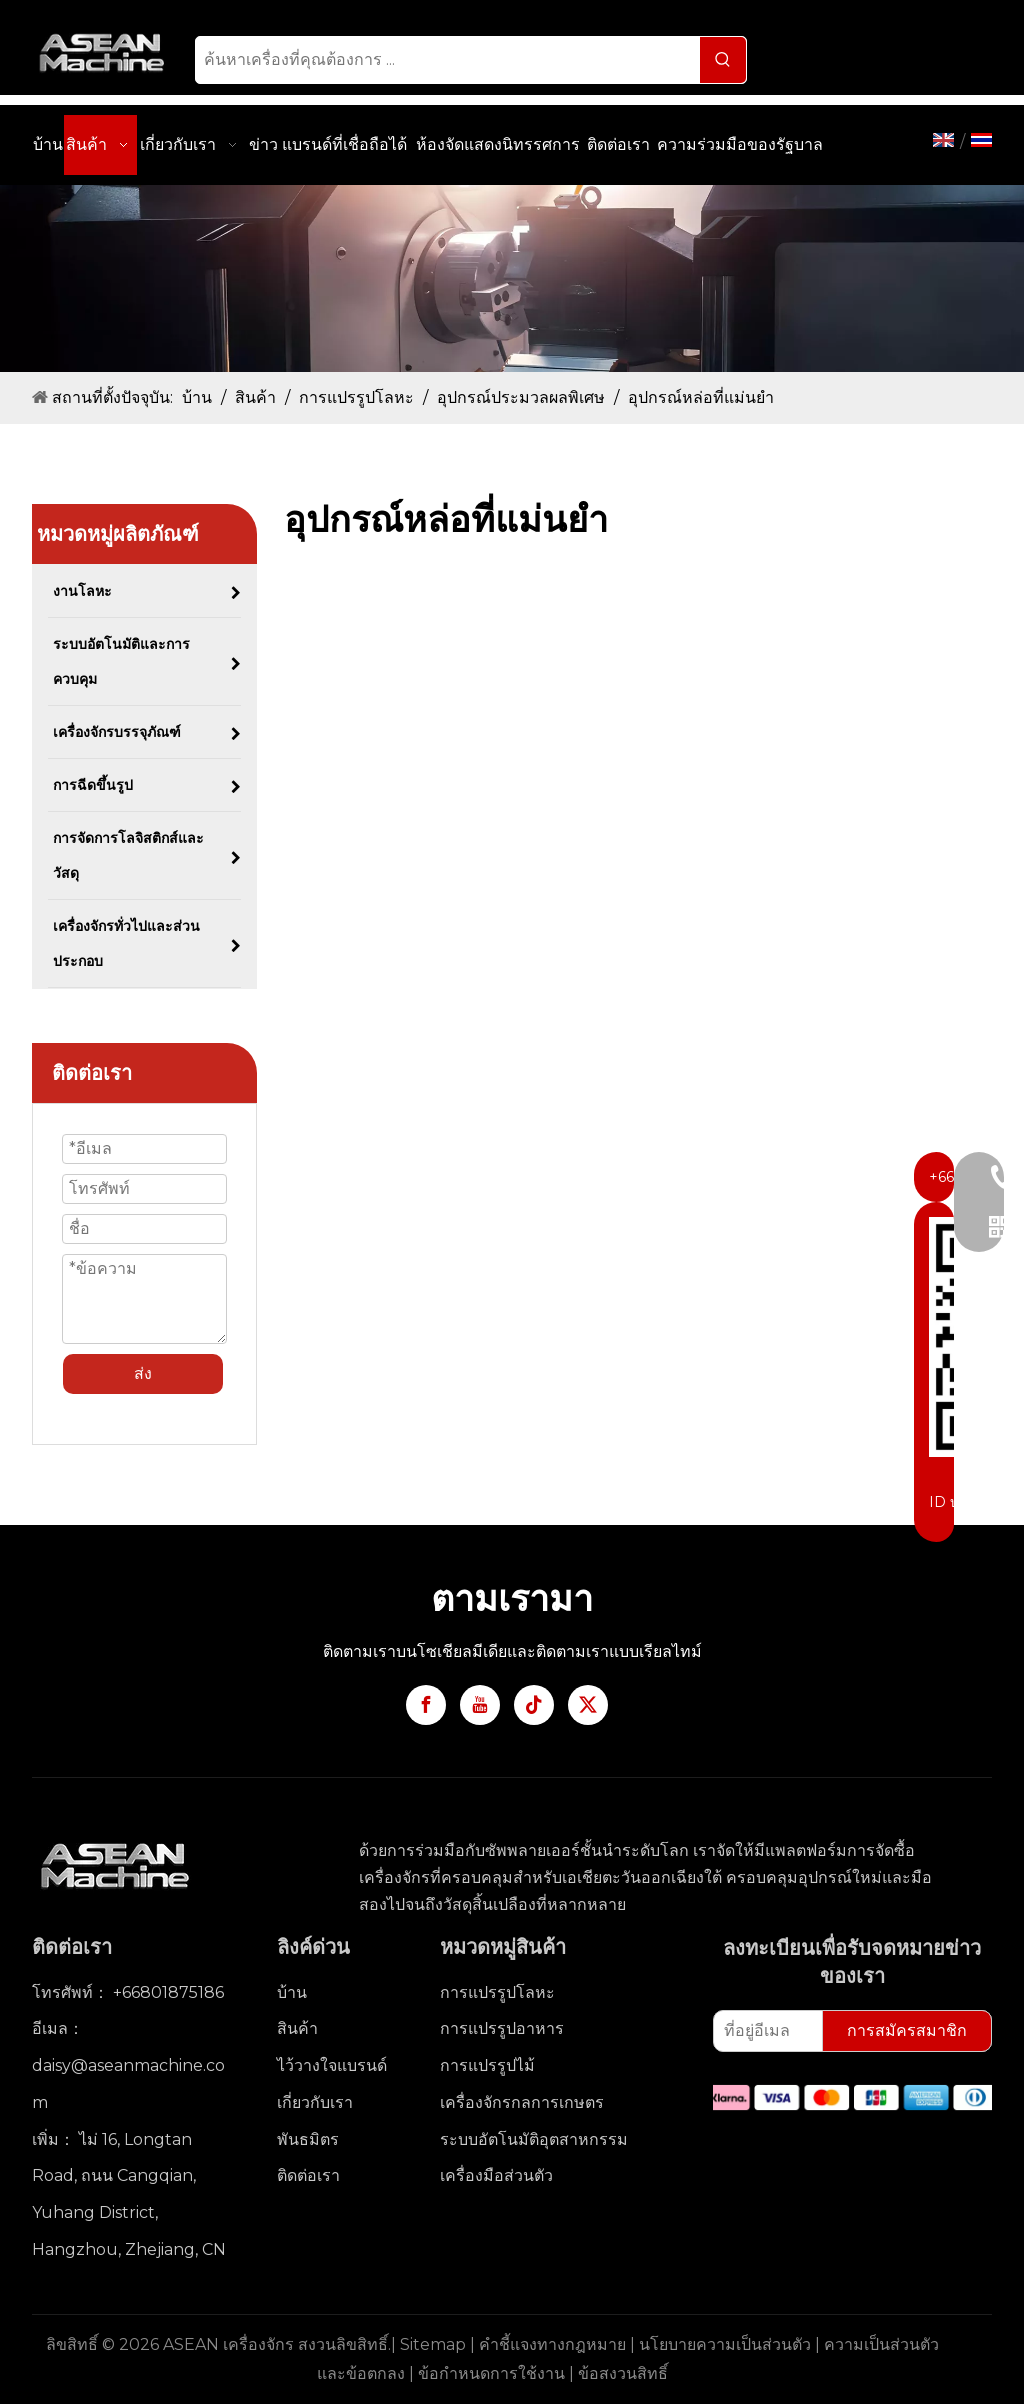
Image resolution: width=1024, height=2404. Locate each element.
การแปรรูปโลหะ (497, 1992)
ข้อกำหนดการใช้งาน (491, 2373)
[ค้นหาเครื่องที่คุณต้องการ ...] (448, 60)
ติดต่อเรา (308, 2175)
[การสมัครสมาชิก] (907, 2031)
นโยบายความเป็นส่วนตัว (725, 2344)
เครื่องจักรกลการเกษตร (522, 2102)
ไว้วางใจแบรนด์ (332, 2065)
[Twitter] (588, 1705)
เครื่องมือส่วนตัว (496, 2175)
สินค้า (297, 2028)
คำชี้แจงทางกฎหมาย (552, 2344)
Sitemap (433, 2344)
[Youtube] (480, 1705)
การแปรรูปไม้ (487, 2065)
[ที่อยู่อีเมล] (763, 2031)
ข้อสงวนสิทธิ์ (623, 2373)
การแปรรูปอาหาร (502, 2028)
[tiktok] (534, 1705)
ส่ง (143, 1373)
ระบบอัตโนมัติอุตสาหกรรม (534, 2139)
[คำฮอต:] (723, 60)
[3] (512, 278)
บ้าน (292, 1992)
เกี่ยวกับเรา (315, 2102)
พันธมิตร (308, 2139)
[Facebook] (426, 1705)
